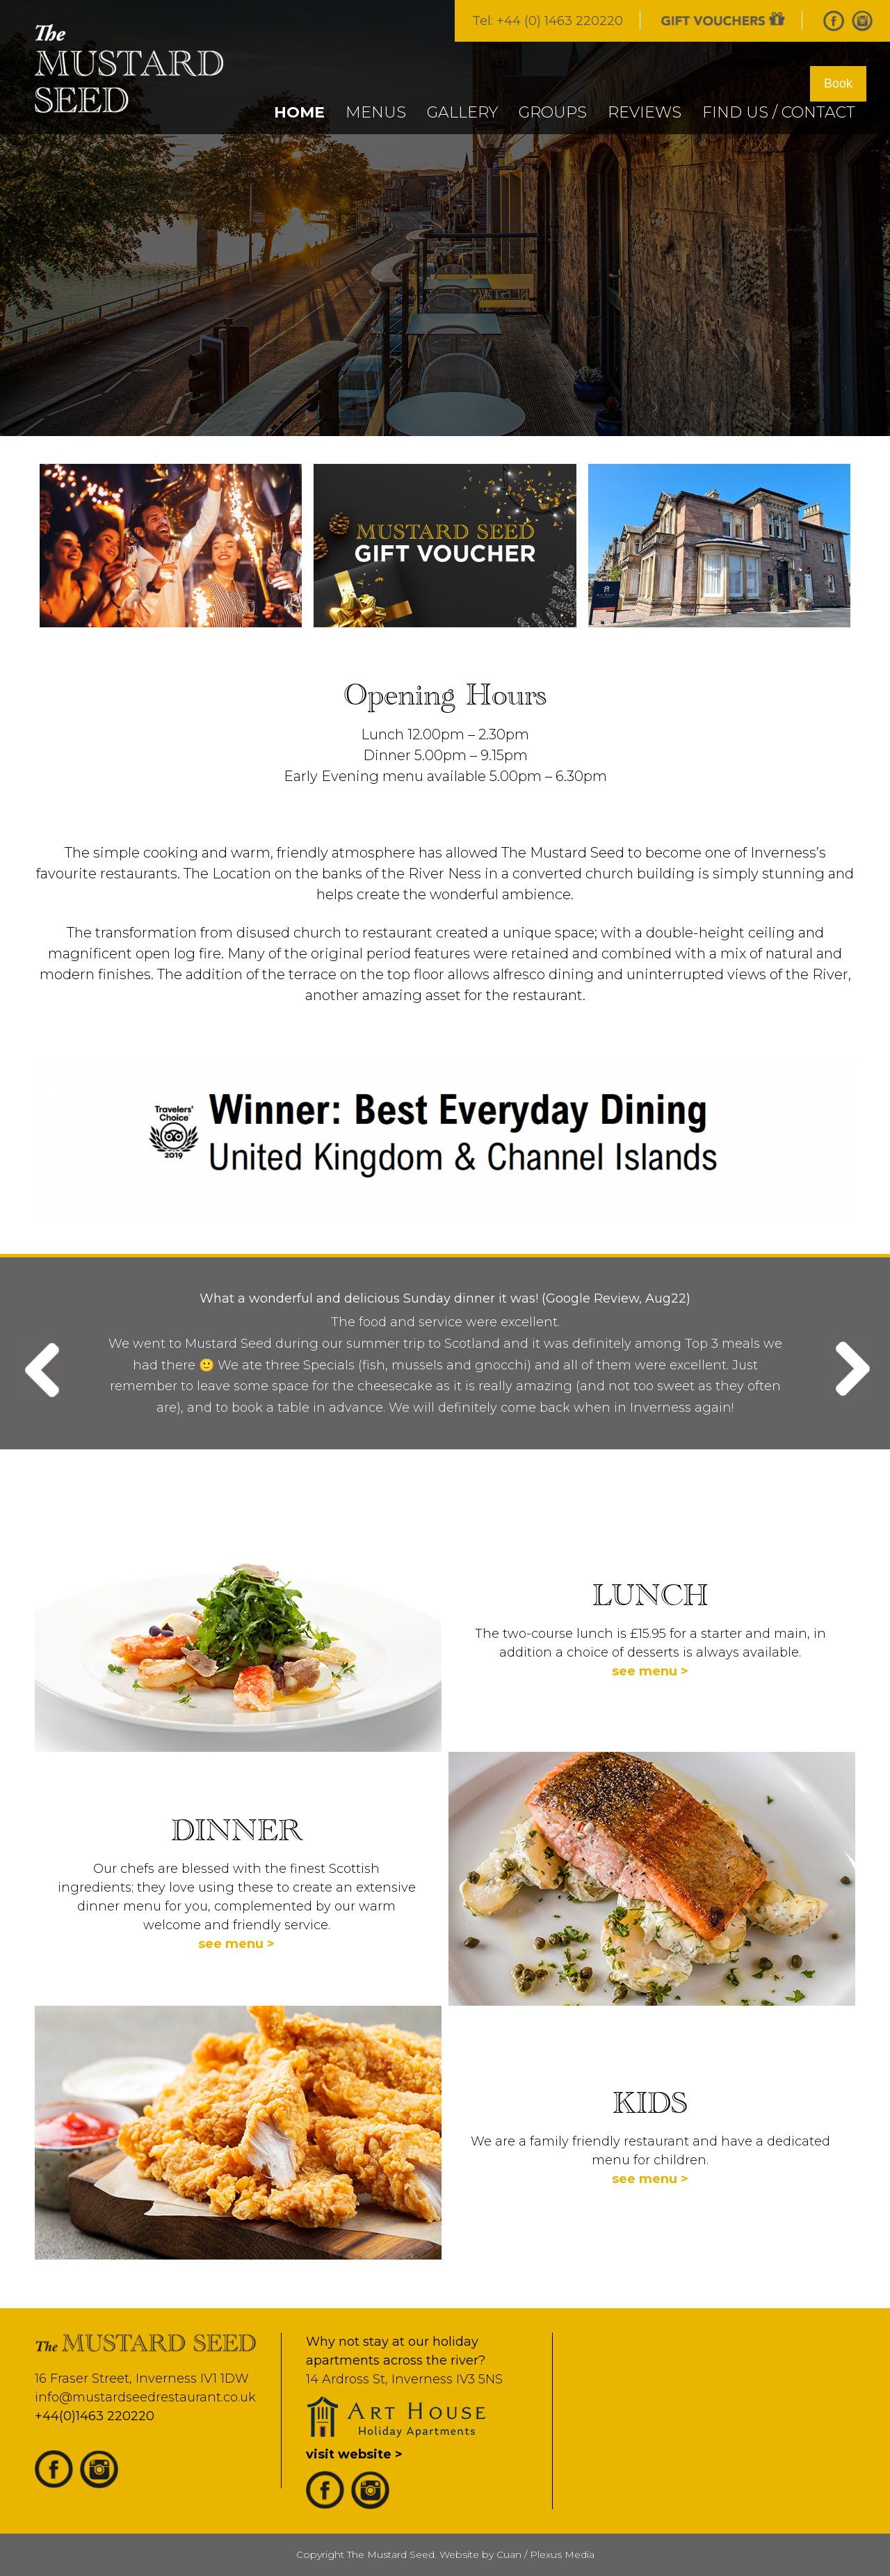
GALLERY (462, 112)
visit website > (354, 2454)
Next (849, 1369)
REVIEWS (644, 112)
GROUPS (553, 112)
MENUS (376, 112)
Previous (41, 1369)
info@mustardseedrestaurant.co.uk (145, 2397)
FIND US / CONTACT (778, 112)
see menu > (650, 1671)
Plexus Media (562, 2554)
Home (299, 112)
